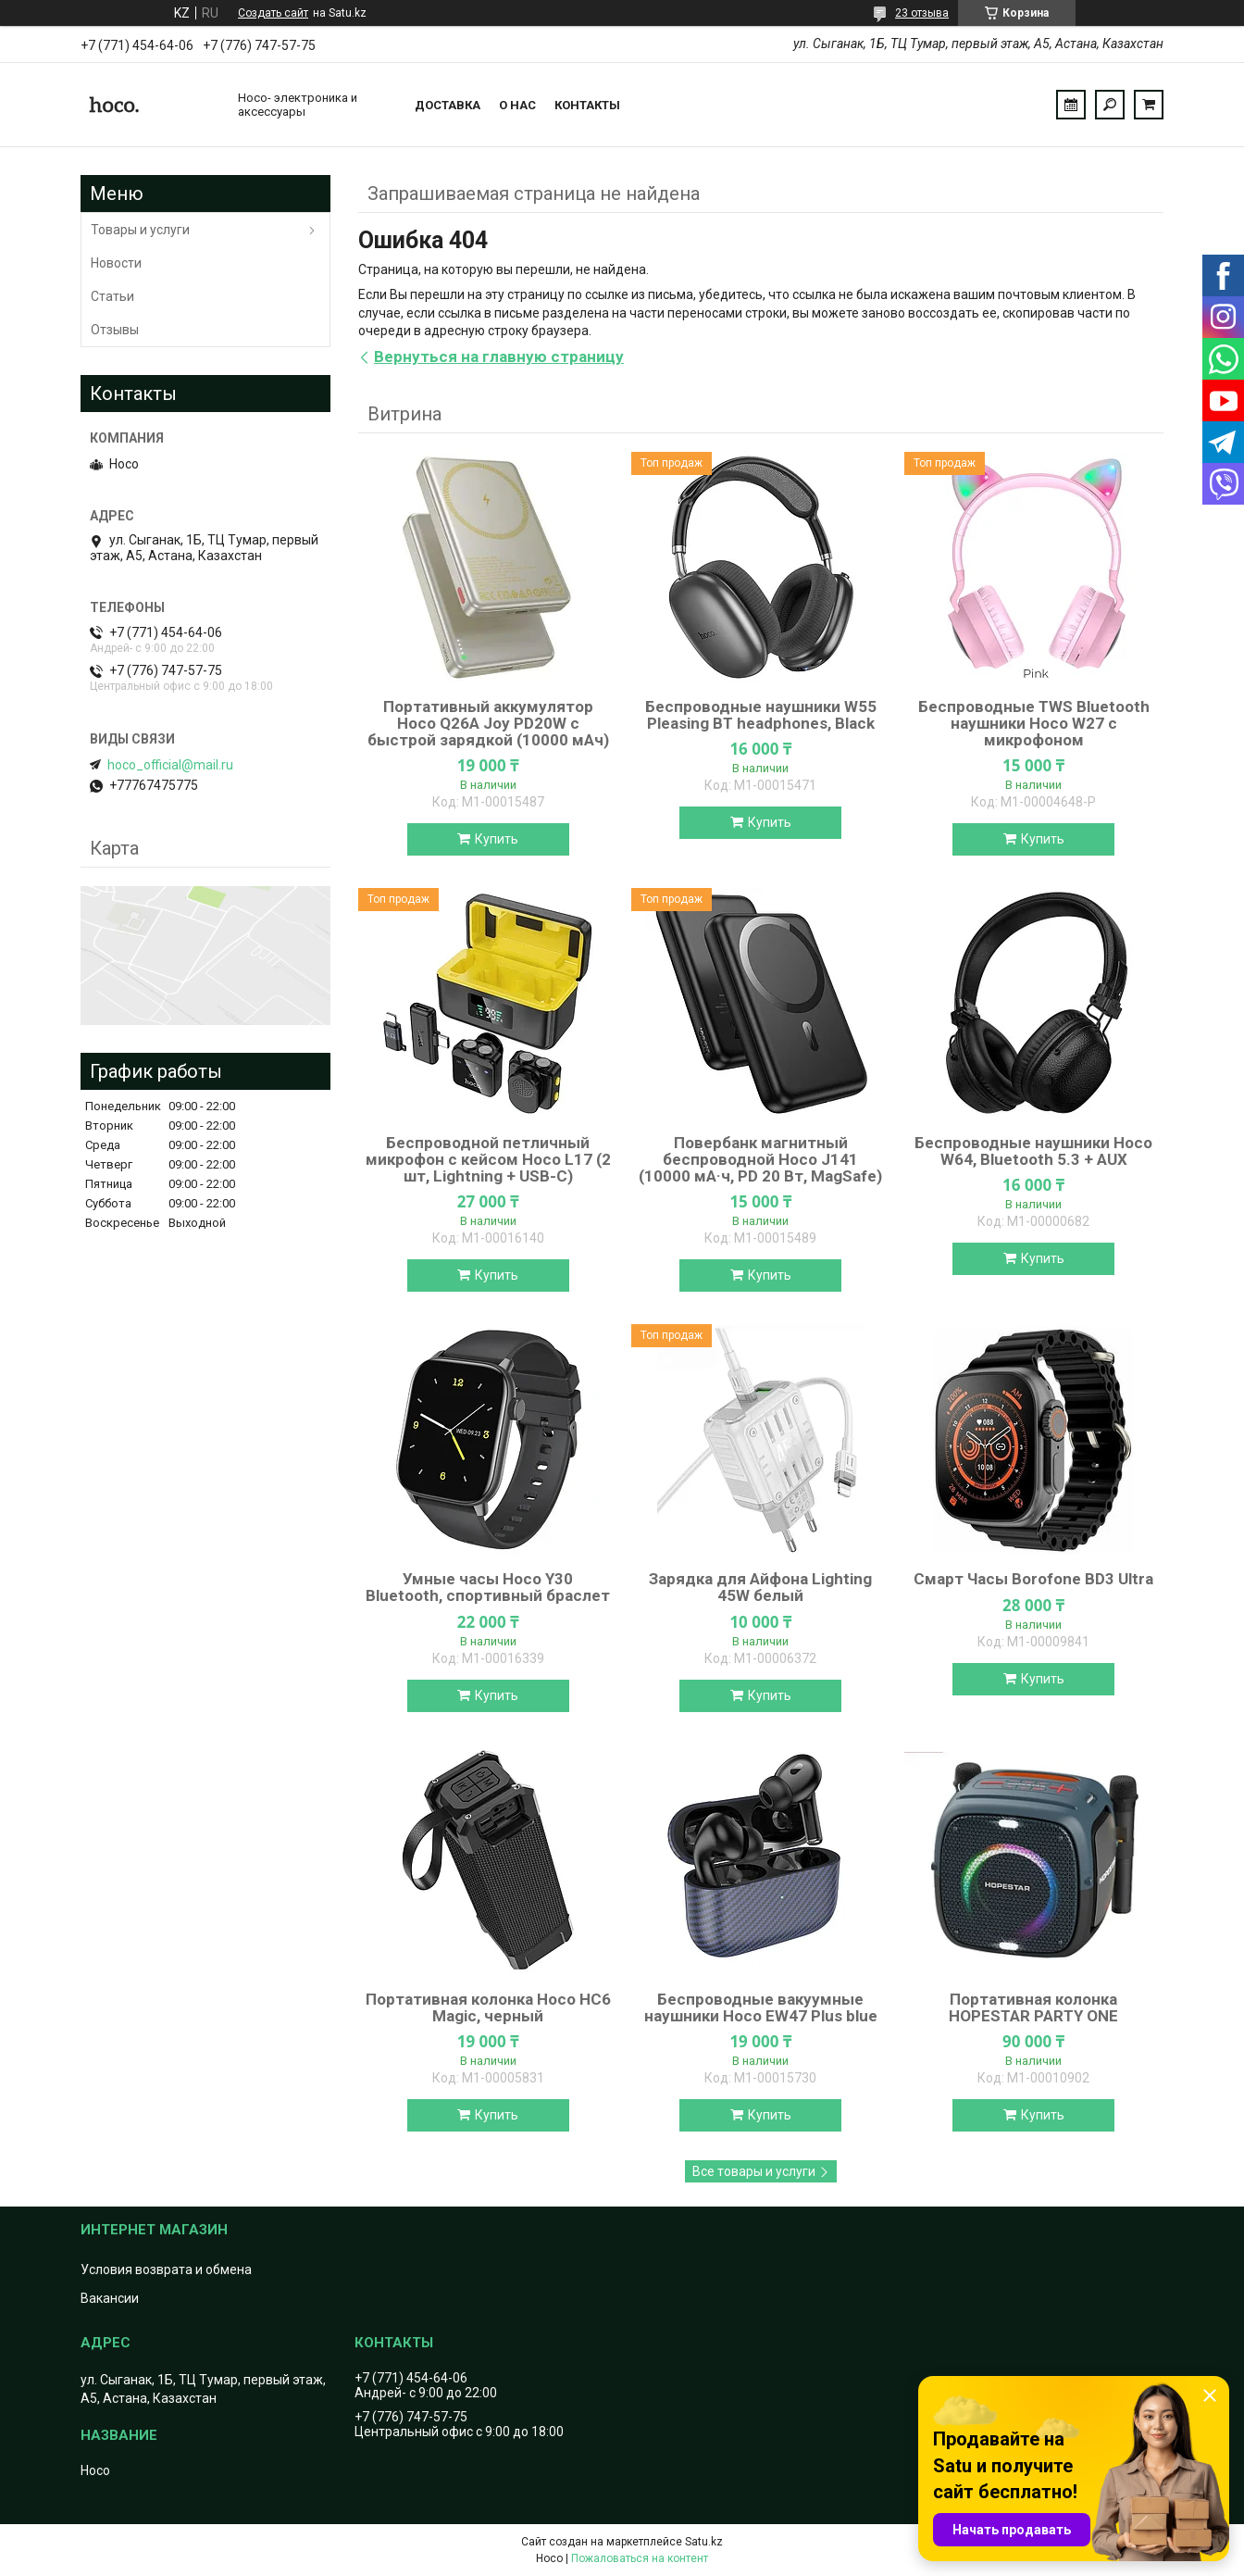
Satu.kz (704, 2541)
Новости (116, 263)
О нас (517, 105)
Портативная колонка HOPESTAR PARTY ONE (1033, 2007)
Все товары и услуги (753, 2171)
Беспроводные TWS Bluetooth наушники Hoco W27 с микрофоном (1034, 723)
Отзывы (115, 329)
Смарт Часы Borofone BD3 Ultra (1033, 1578)
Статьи (112, 296)
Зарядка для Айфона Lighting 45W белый (760, 1587)
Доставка (447, 105)
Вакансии (110, 2298)
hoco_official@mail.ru (170, 764)
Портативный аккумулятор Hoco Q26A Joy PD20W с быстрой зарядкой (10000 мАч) (488, 723)
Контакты (587, 105)
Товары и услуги (140, 229)
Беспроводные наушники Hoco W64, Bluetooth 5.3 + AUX (1033, 1151)
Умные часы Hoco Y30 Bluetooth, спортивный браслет (488, 1587)
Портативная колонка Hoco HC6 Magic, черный (488, 2007)
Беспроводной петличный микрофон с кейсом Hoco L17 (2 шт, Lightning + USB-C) (488, 1159)
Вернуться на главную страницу (499, 356)
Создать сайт (273, 12)
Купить (496, 839)
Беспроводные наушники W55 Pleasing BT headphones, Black (761, 715)
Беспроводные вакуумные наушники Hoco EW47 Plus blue (760, 2007)
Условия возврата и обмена (166, 2269)
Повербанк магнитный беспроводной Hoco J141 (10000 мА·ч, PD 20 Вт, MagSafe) (760, 1159)
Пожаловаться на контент (639, 2558)
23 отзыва (922, 12)
